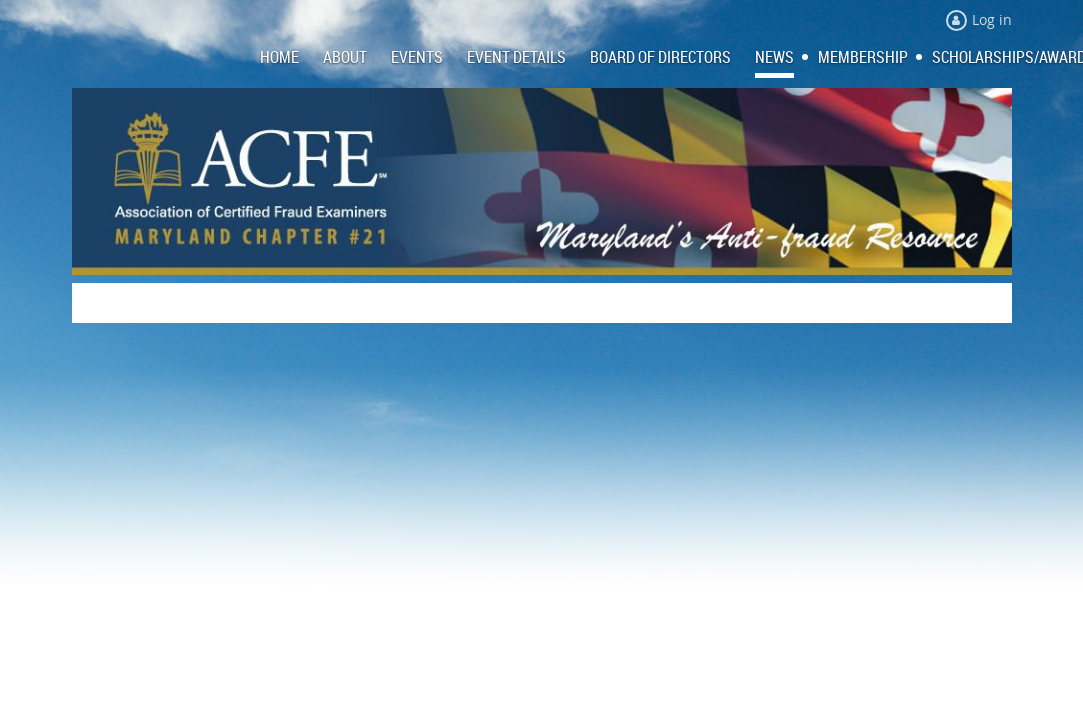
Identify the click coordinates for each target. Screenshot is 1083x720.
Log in (992, 19)
